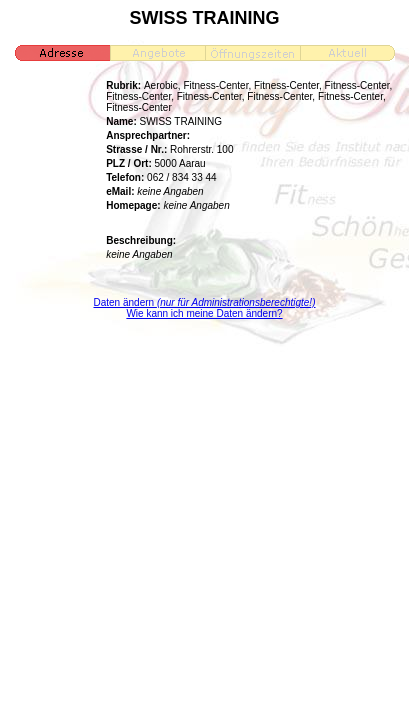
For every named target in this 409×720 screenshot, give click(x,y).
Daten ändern (205, 302)
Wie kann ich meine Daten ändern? (204, 313)
